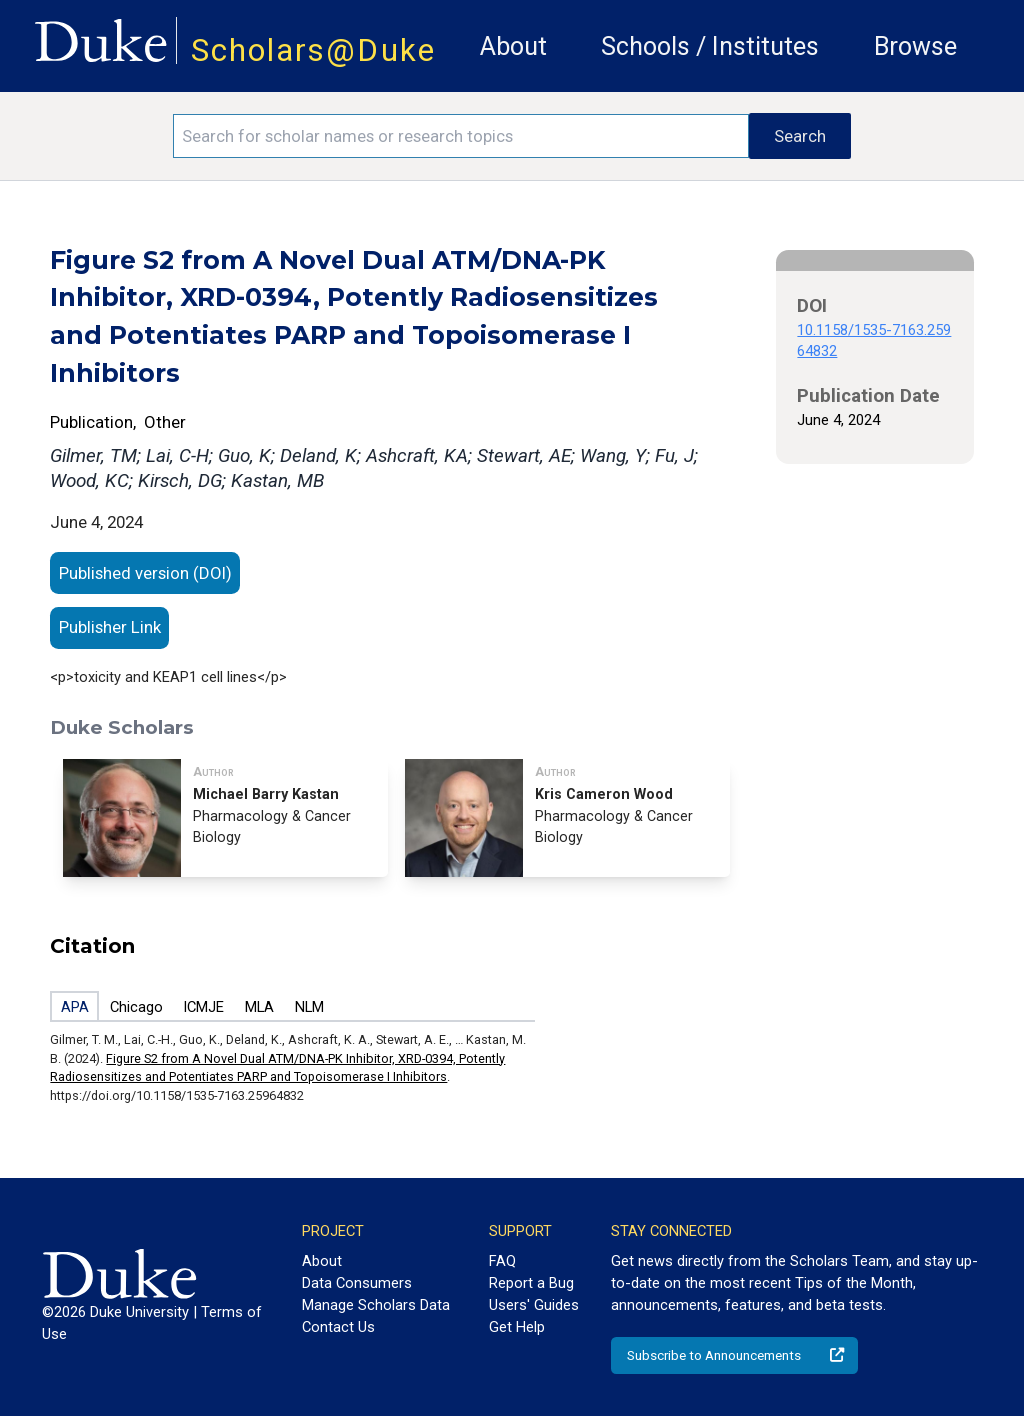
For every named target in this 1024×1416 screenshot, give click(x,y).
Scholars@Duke (313, 50)
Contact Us (338, 1327)
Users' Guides (534, 1305)
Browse (915, 46)
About (513, 46)
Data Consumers (357, 1283)
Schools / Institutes (710, 46)
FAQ (502, 1261)
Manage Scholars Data (376, 1305)
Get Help (517, 1327)
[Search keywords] (461, 136)
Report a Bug (531, 1283)
